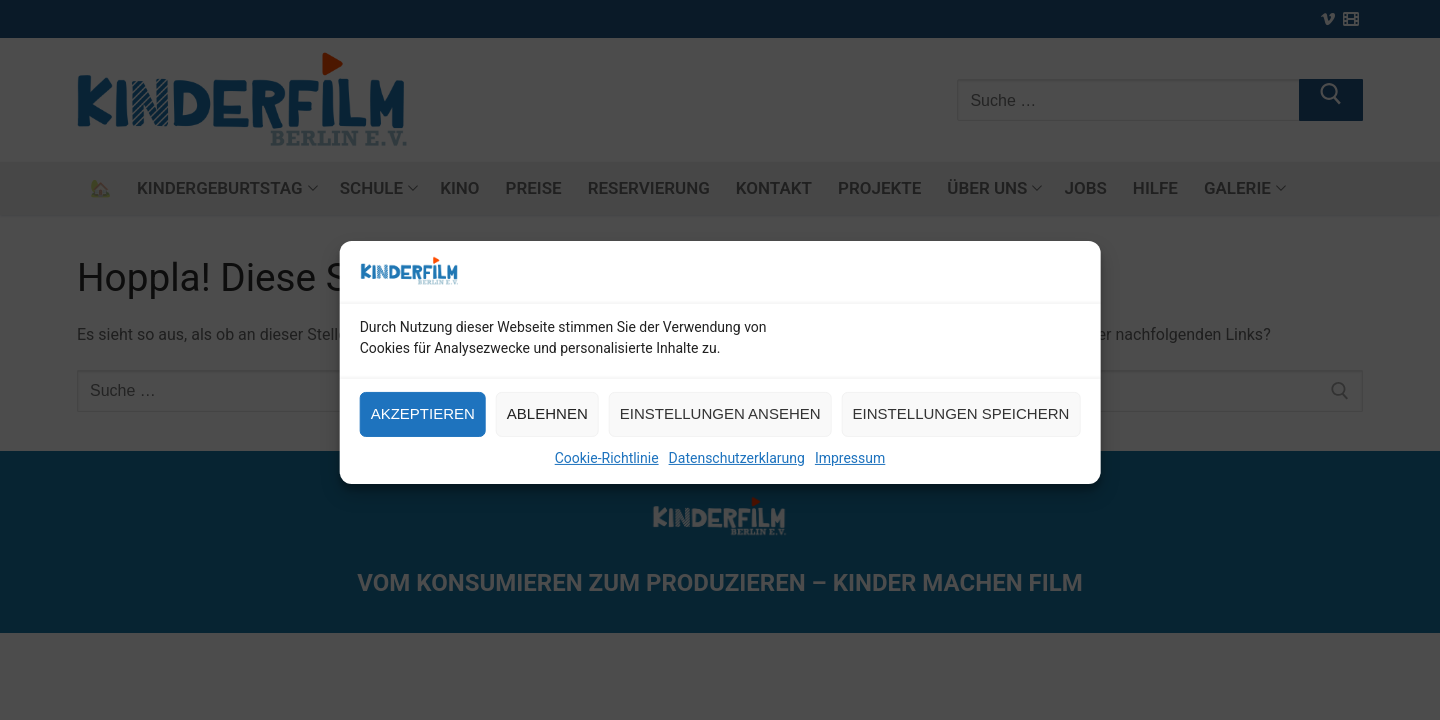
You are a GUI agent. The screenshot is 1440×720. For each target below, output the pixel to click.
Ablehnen (547, 427)
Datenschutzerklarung (737, 471)
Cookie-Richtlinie (607, 471)
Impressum (850, 471)
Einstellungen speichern (961, 427)
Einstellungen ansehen (720, 427)
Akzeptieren (423, 427)
